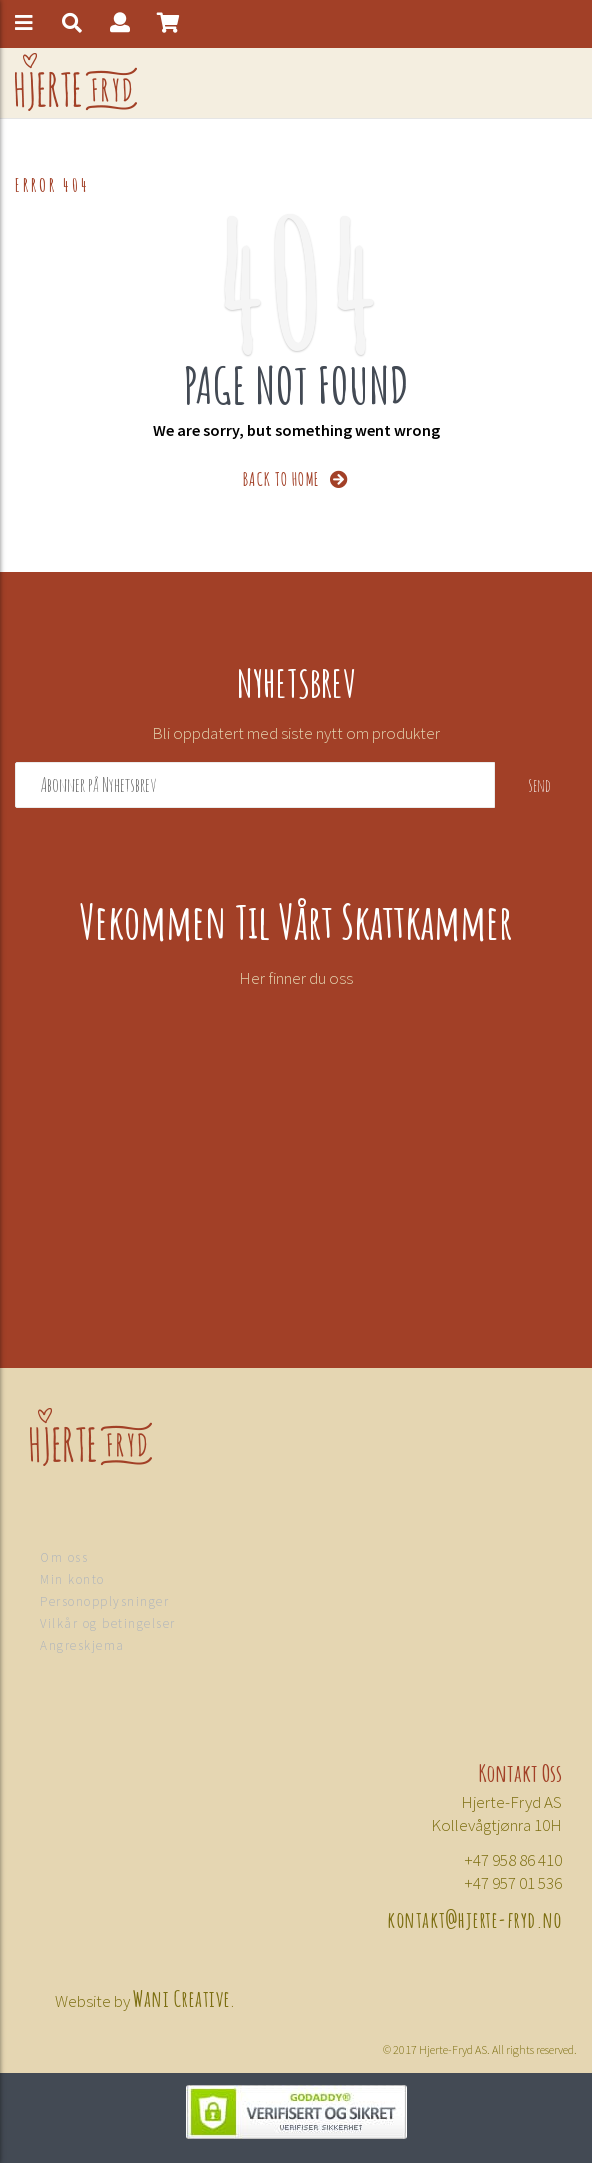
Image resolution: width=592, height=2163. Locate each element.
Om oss (64, 1557)
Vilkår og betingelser (108, 1623)
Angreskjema (82, 1645)
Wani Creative (182, 1997)
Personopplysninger (104, 1601)
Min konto (72, 1579)
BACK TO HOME (296, 477)
